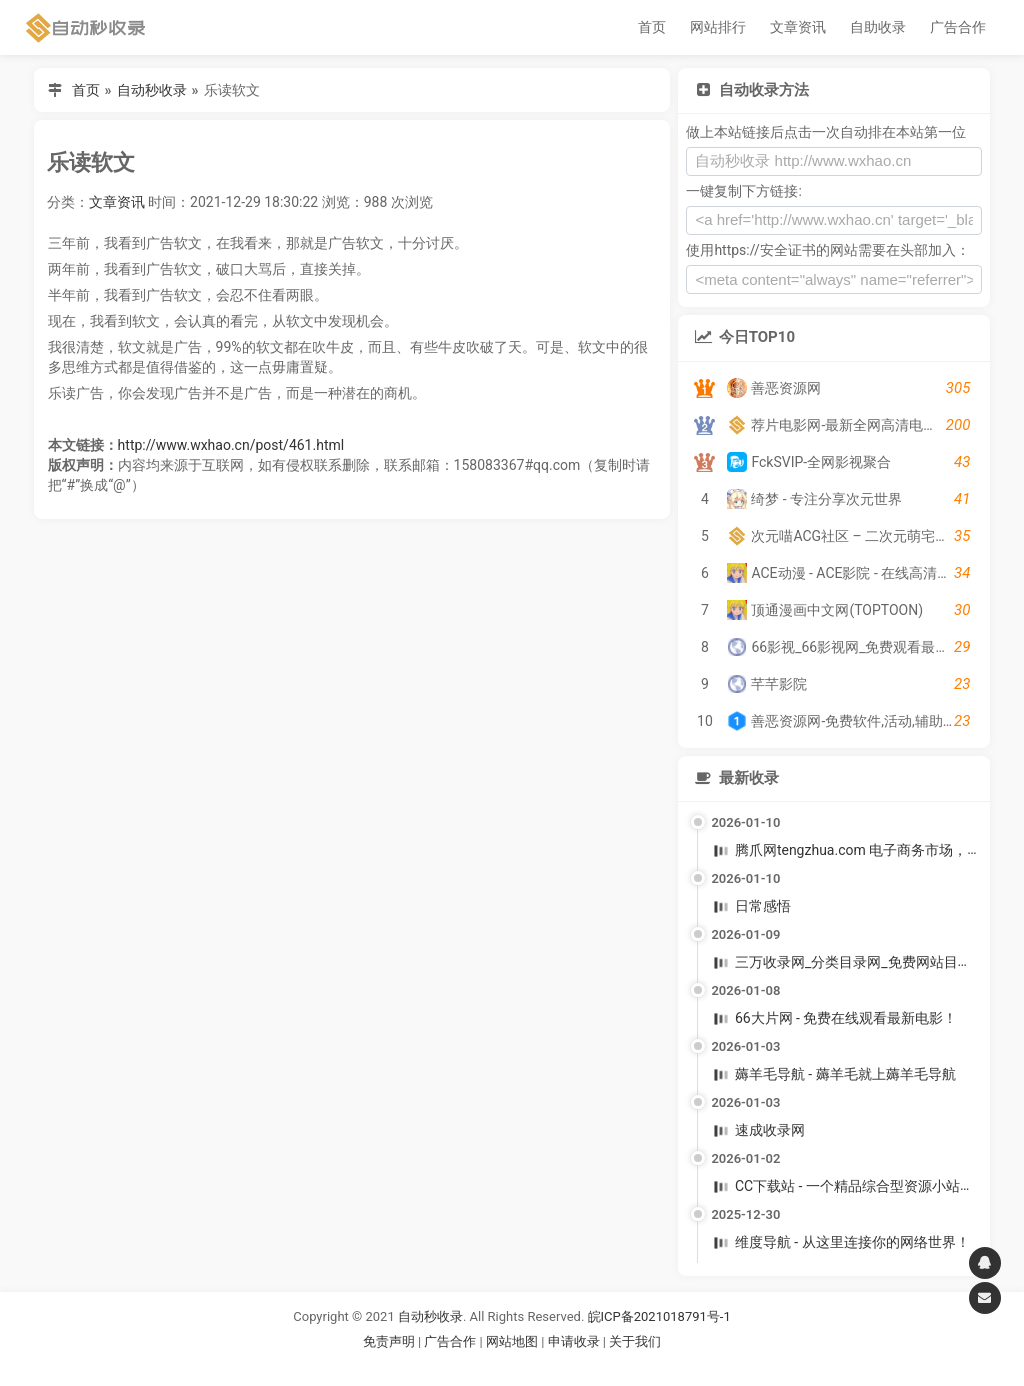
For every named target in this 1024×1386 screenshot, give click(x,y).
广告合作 (958, 27)
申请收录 (574, 1341)
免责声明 (389, 1341)
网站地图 (513, 1341)
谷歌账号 (471, 1365)
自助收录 (878, 27)
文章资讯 (798, 27)
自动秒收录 (152, 90)
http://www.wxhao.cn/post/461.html (231, 445)
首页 (652, 27)
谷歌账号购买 (540, 1365)
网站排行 (718, 27)
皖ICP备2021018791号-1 (659, 1316)
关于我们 (635, 1341)
